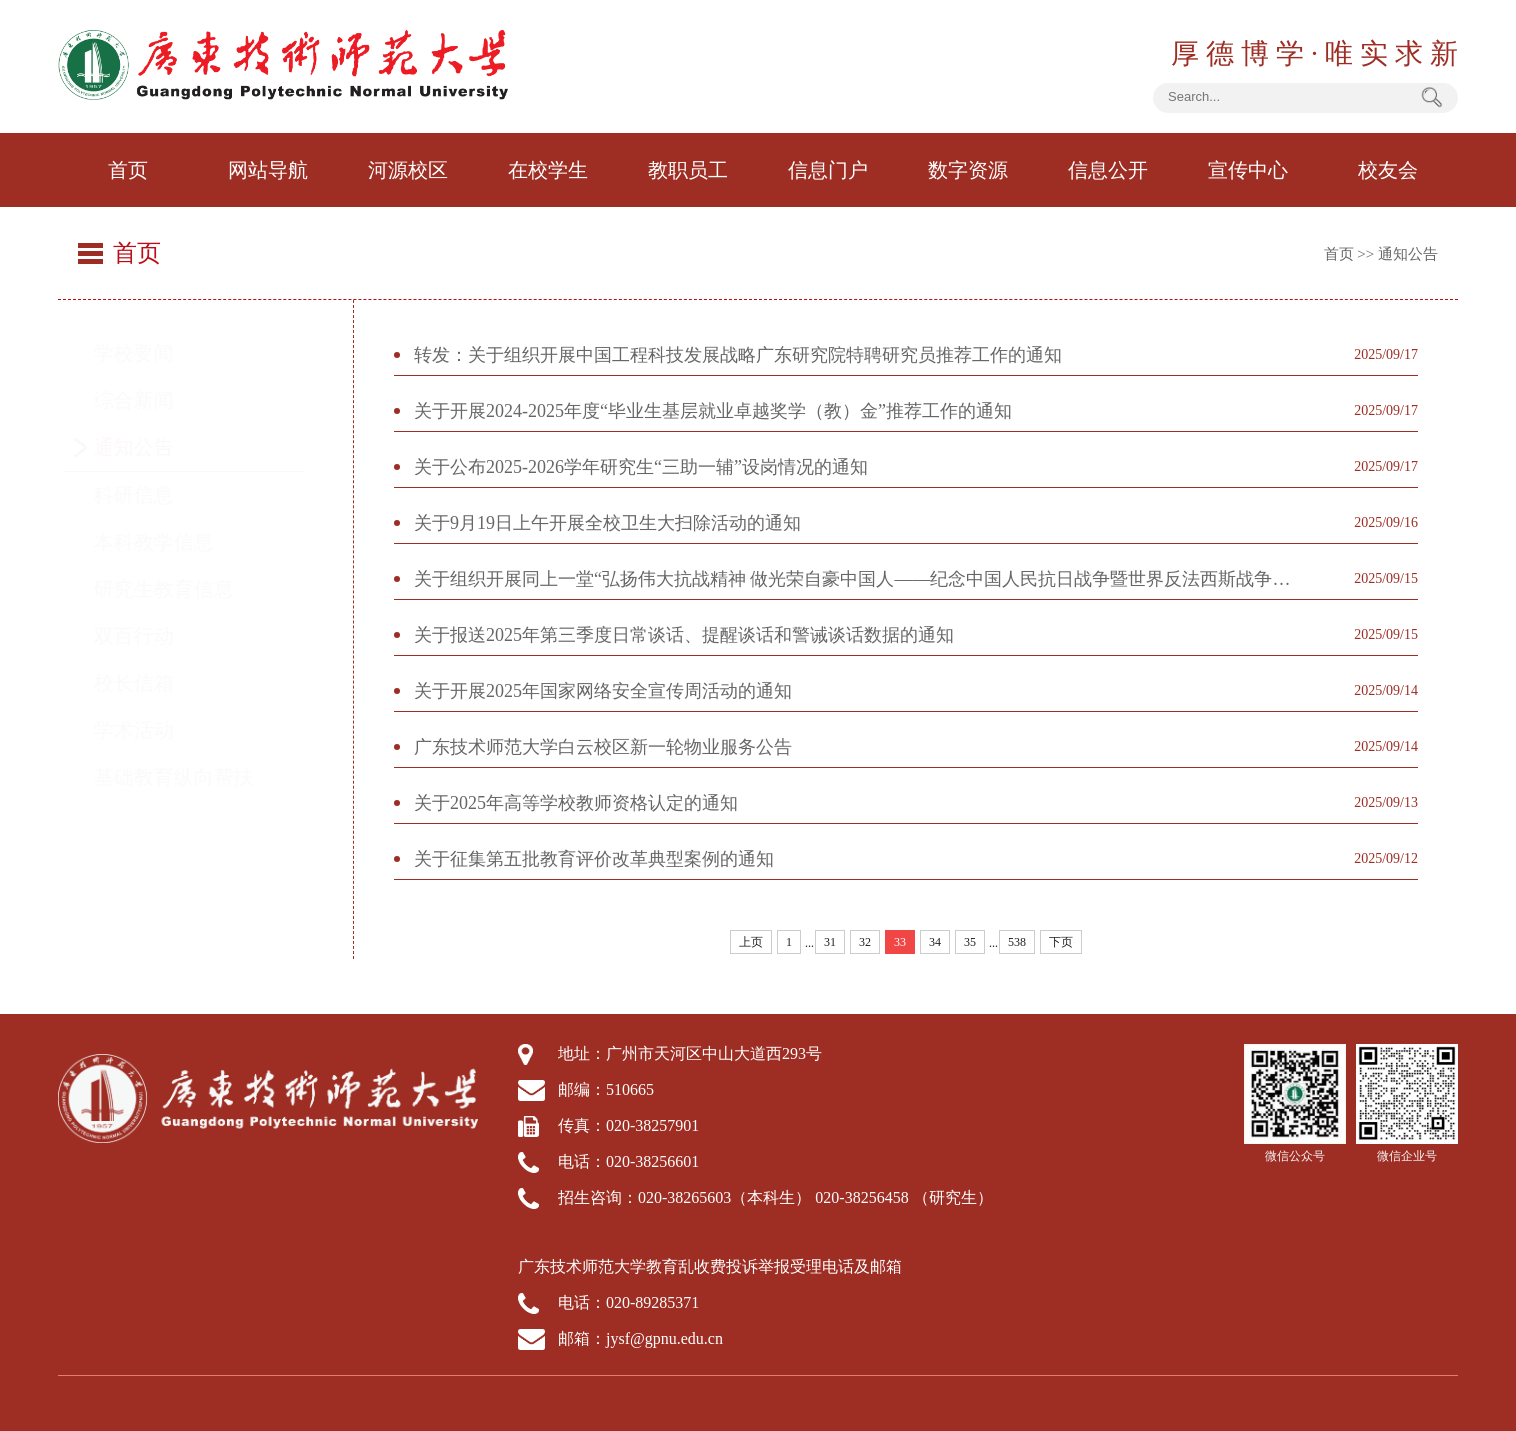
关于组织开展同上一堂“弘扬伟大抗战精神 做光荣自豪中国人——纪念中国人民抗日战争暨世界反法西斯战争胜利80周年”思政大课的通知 (861, 579)
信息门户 (828, 170)
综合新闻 (153, 400)
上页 (751, 942)
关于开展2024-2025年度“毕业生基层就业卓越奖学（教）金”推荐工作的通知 (713, 411)
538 (1017, 942)
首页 (128, 170)
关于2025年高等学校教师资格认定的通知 (576, 803)
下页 (1061, 942)
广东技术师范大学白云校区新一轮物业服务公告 (603, 747)
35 (970, 942)
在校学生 (548, 170)
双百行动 (153, 636)
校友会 (1388, 170)
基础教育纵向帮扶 (193, 777)
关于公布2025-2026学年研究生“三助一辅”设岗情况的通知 (641, 467)
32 (865, 942)
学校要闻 (153, 353)
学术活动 (153, 730)
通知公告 (1408, 254)
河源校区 (408, 170)
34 (935, 942)
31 (830, 942)
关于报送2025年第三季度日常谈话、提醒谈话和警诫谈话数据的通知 (684, 635)
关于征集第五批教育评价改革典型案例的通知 (594, 859)
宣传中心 (1248, 170)
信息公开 (1108, 170)
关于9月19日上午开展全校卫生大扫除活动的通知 (607, 523)
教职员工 (688, 170)
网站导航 (268, 170)
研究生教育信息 (183, 589)
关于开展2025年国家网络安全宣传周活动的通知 (603, 691)
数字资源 (968, 170)
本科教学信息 (173, 542)
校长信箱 (153, 683)
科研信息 (153, 495)
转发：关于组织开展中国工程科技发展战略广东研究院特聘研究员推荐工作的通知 (738, 355)
